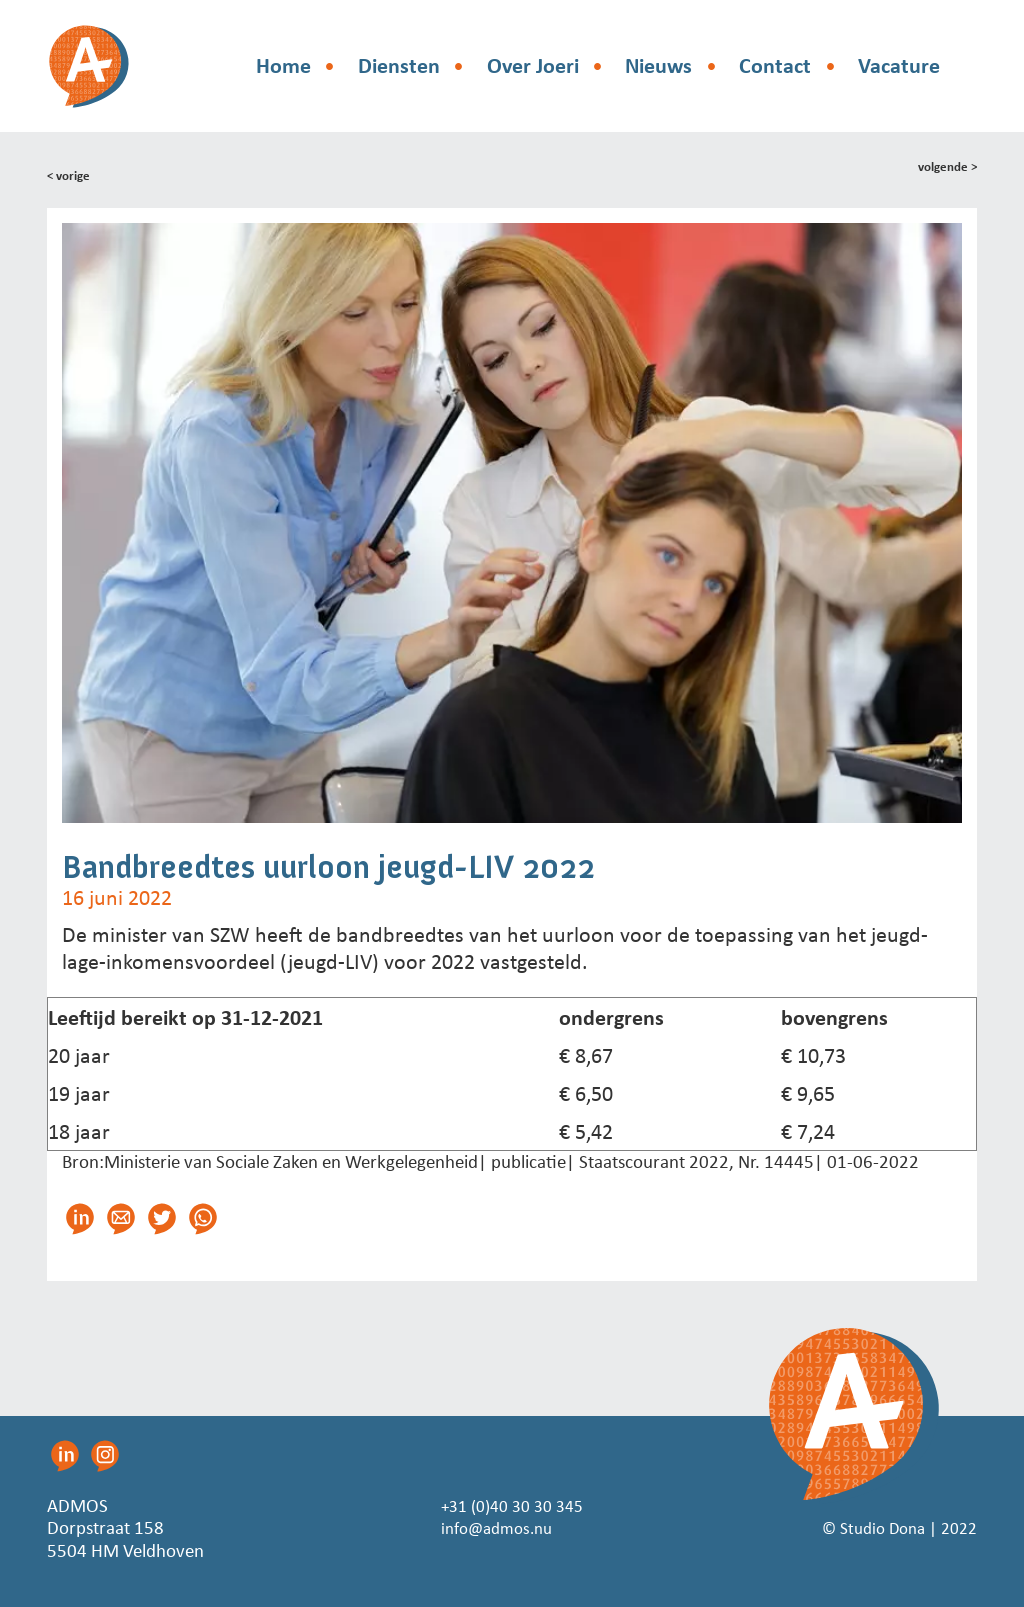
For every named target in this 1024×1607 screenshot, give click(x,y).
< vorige (70, 174)
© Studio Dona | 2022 (891, 1527)
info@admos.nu (495, 1527)
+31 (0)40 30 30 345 (512, 1505)
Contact (775, 65)
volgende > (944, 168)
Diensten (399, 65)
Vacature (899, 65)
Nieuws (658, 65)
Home (283, 65)
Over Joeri (533, 65)
